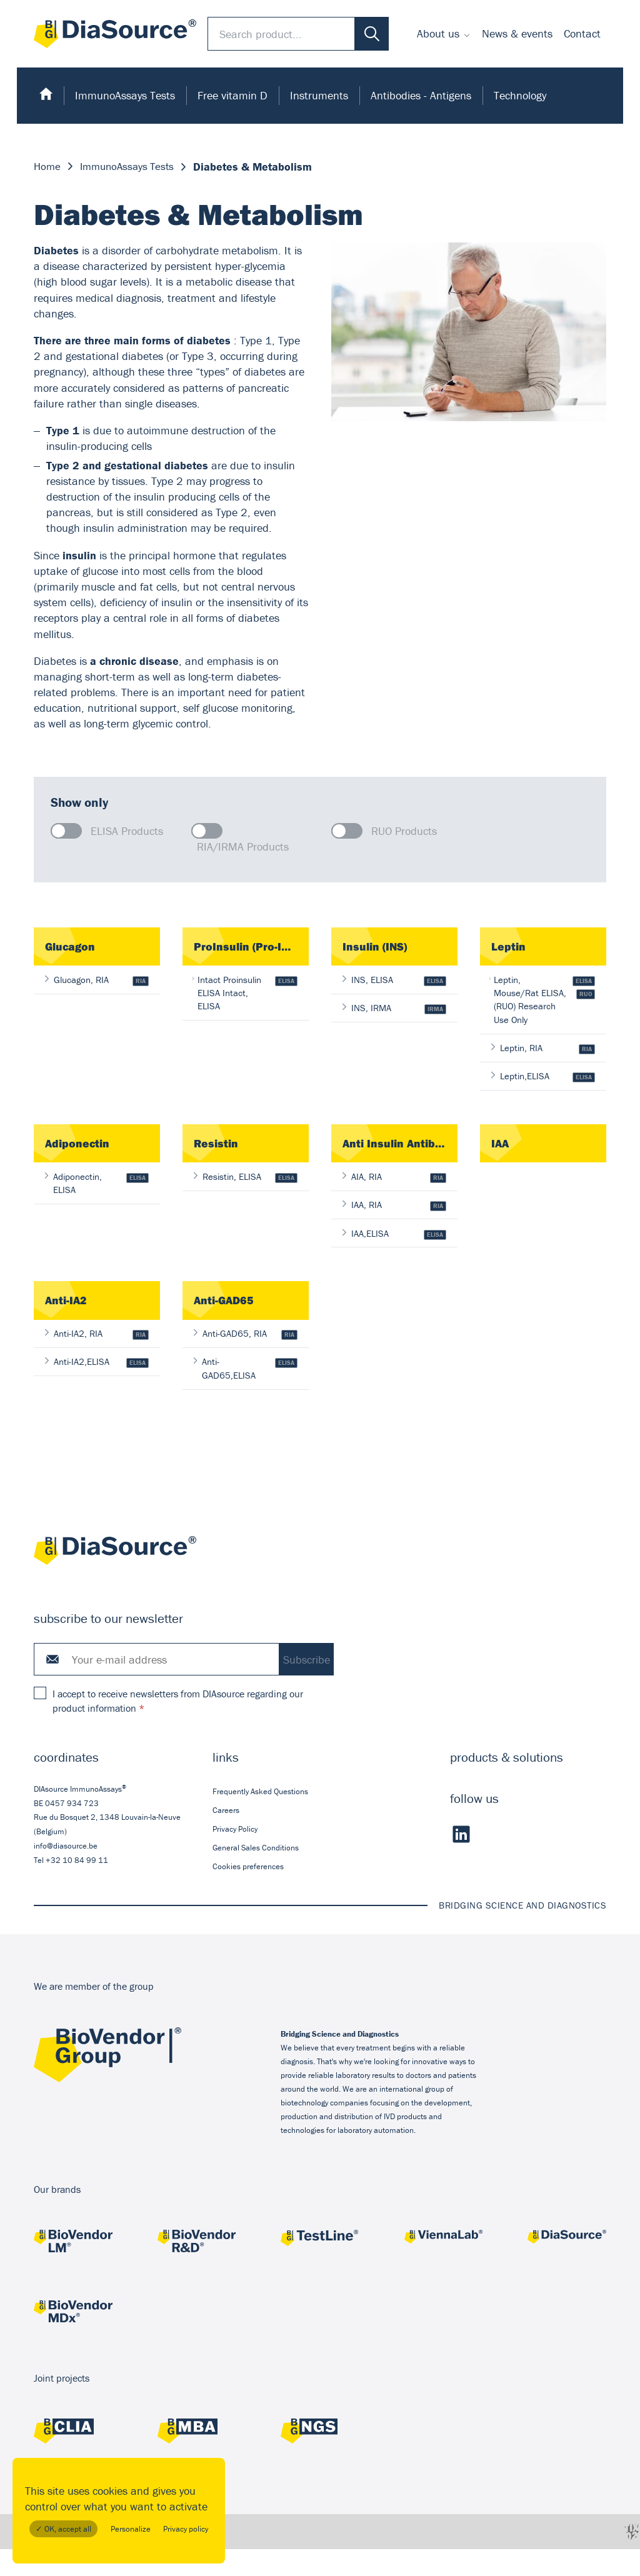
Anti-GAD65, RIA (246, 1358)
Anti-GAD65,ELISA (246, 1393)
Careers (225, 1837)
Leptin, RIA (543, 1066)
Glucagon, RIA (97, 980)
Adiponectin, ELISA (97, 1204)
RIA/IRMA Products (243, 846)
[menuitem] (443, 34)
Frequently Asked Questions (260, 1818)
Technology (520, 95)
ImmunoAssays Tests (125, 95)
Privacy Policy (235, 1855)
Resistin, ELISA (246, 1197)
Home (48, 166)
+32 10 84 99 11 (77, 1887)
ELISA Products (127, 831)
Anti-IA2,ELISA (97, 1387)
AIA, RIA (394, 1197)
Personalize (131, 2529)
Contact (582, 33)
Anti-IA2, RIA (97, 1358)
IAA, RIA (394, 1227)
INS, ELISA (394, 980)
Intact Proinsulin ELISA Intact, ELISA (246, 994)
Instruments (319, 95)
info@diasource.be (66, 1872)
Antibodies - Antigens (421, 95)
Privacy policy (185, 2529)
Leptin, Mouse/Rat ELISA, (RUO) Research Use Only (543, 1008)
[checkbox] (66, 831)
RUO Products (404, 831)
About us (438, 33)
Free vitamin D (233, 95)
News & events (517, 33)
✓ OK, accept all (63, 2529)
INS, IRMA (394, 1010)
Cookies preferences (248, 1893)
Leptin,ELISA (543, 1095)
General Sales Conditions (255, 1874)
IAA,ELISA (394, 1256)
